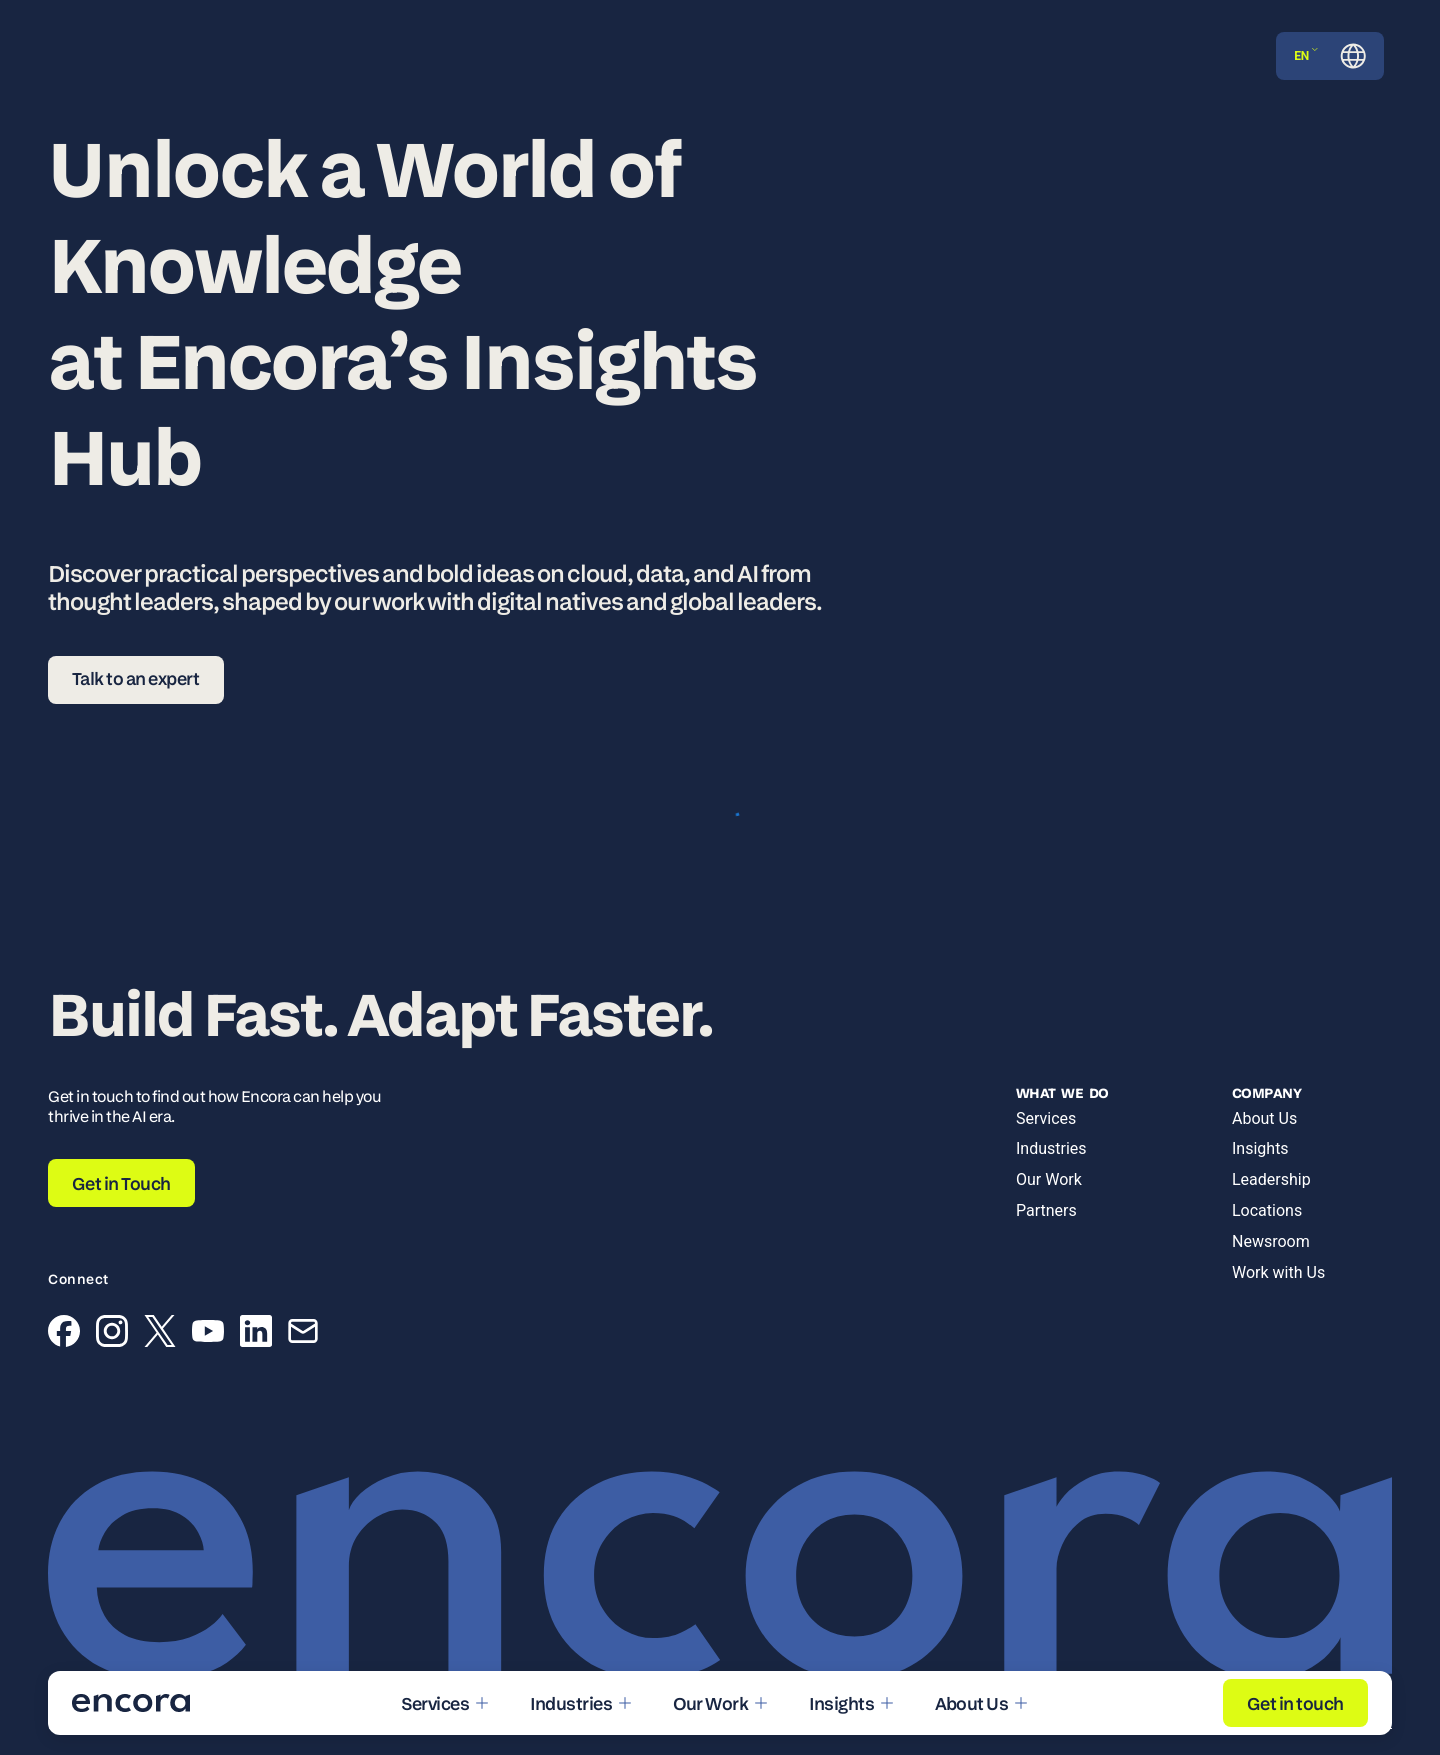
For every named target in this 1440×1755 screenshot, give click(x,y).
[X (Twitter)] (160, 1335)
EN (1306, 55)
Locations (1267, 1210)
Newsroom (1271, 1241)
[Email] (303, 1335)
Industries (1051, 1148)
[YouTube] (208, 1335)
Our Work (1049, 1179)
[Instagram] (112, 1335)
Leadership (1271, 1179)
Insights (1260, 1148)
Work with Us (1278, 1272)
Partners (1046, 1210)
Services (1046, 1118)
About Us (1264, 1118)
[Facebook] (64, 1335)
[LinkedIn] (256, 1335)
